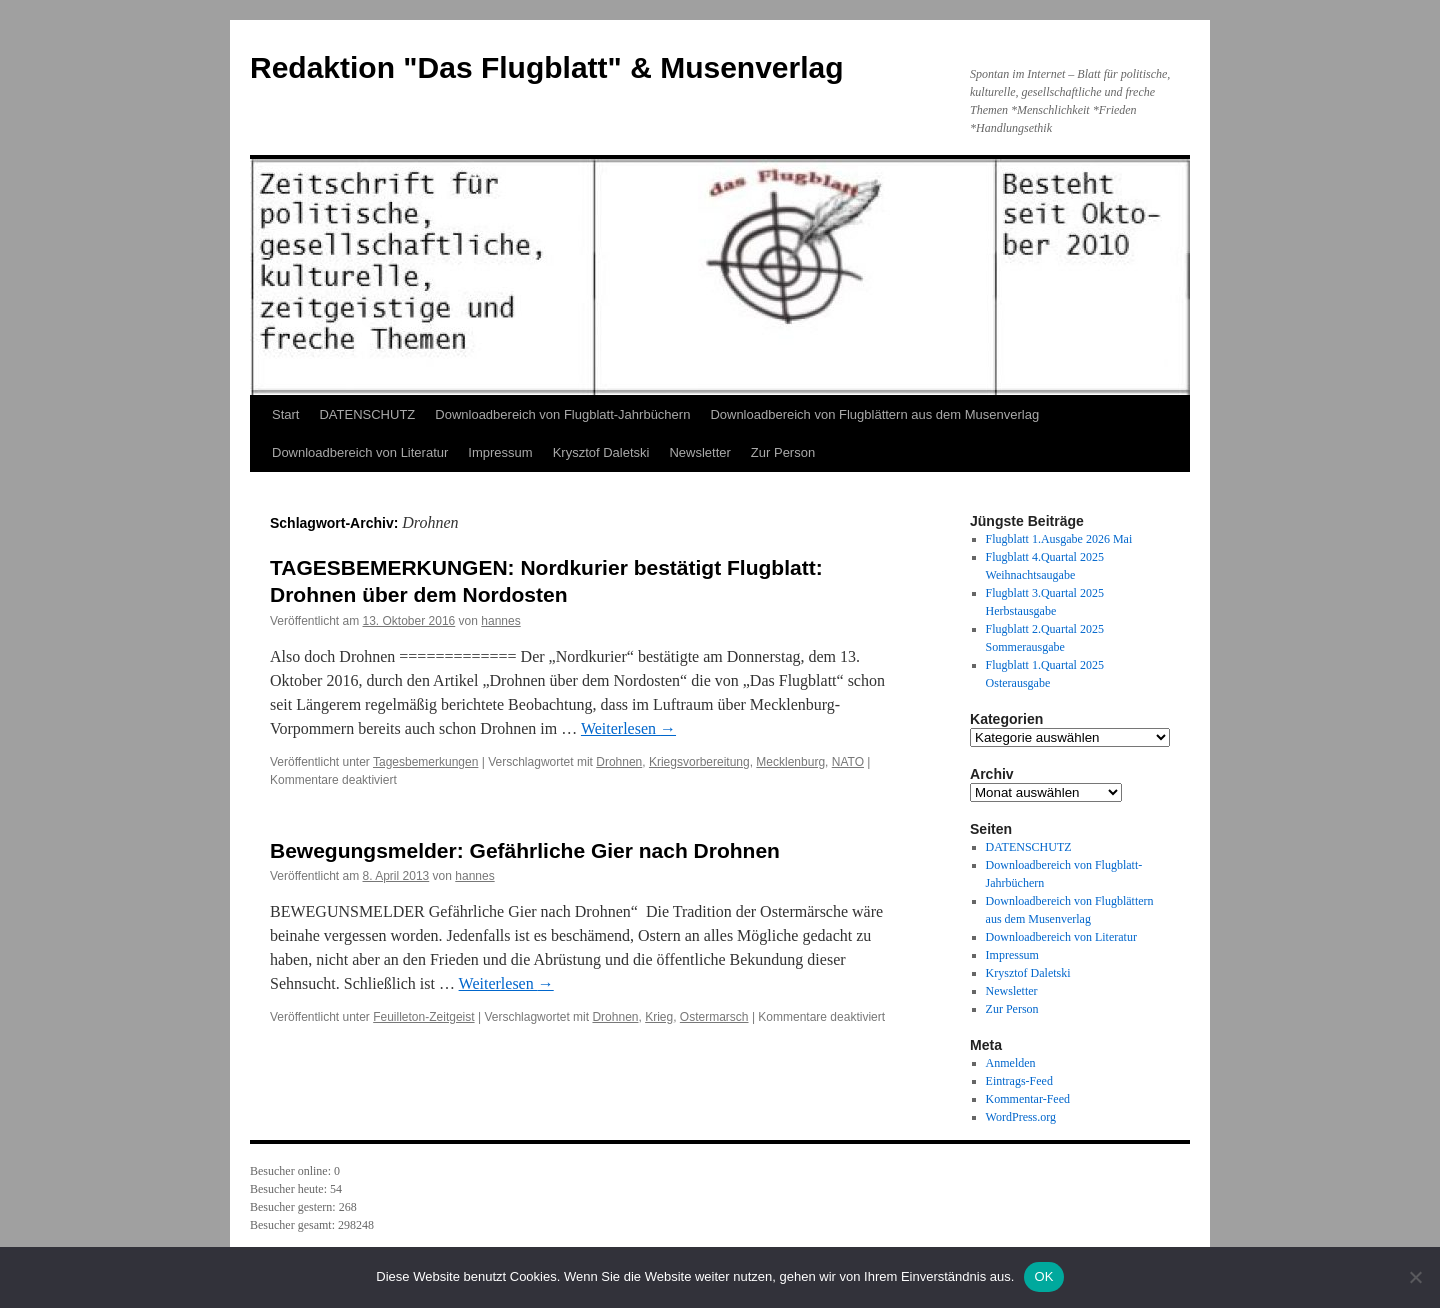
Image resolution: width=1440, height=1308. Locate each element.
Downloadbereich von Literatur (360, 452)
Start (285, 414)
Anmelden (1011, 1063)
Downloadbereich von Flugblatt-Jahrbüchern (562, 414)
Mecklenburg (790, 762)
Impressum (500, 452)
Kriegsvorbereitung (699, 762)
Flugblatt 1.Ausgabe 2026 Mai (1059, 539)
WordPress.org (1021, 1117)
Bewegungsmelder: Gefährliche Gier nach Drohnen (525, 850)
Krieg (659, 1017)
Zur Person (783, 452)
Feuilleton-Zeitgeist (423, 1017)
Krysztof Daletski (601, 452)
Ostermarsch (714, 1017)
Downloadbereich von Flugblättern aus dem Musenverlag (874, 414)
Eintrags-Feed (1019, 1081)
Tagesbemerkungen (425, 762)
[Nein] (1415, 1277)
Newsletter (699, 452)
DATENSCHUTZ (367, 414)
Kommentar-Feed (1028, 1099)
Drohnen (619, 762)
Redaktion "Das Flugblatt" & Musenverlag (547, 67)
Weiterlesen (628, 728)
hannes (500, 621)
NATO (848, 762)
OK (1043, 1276)
